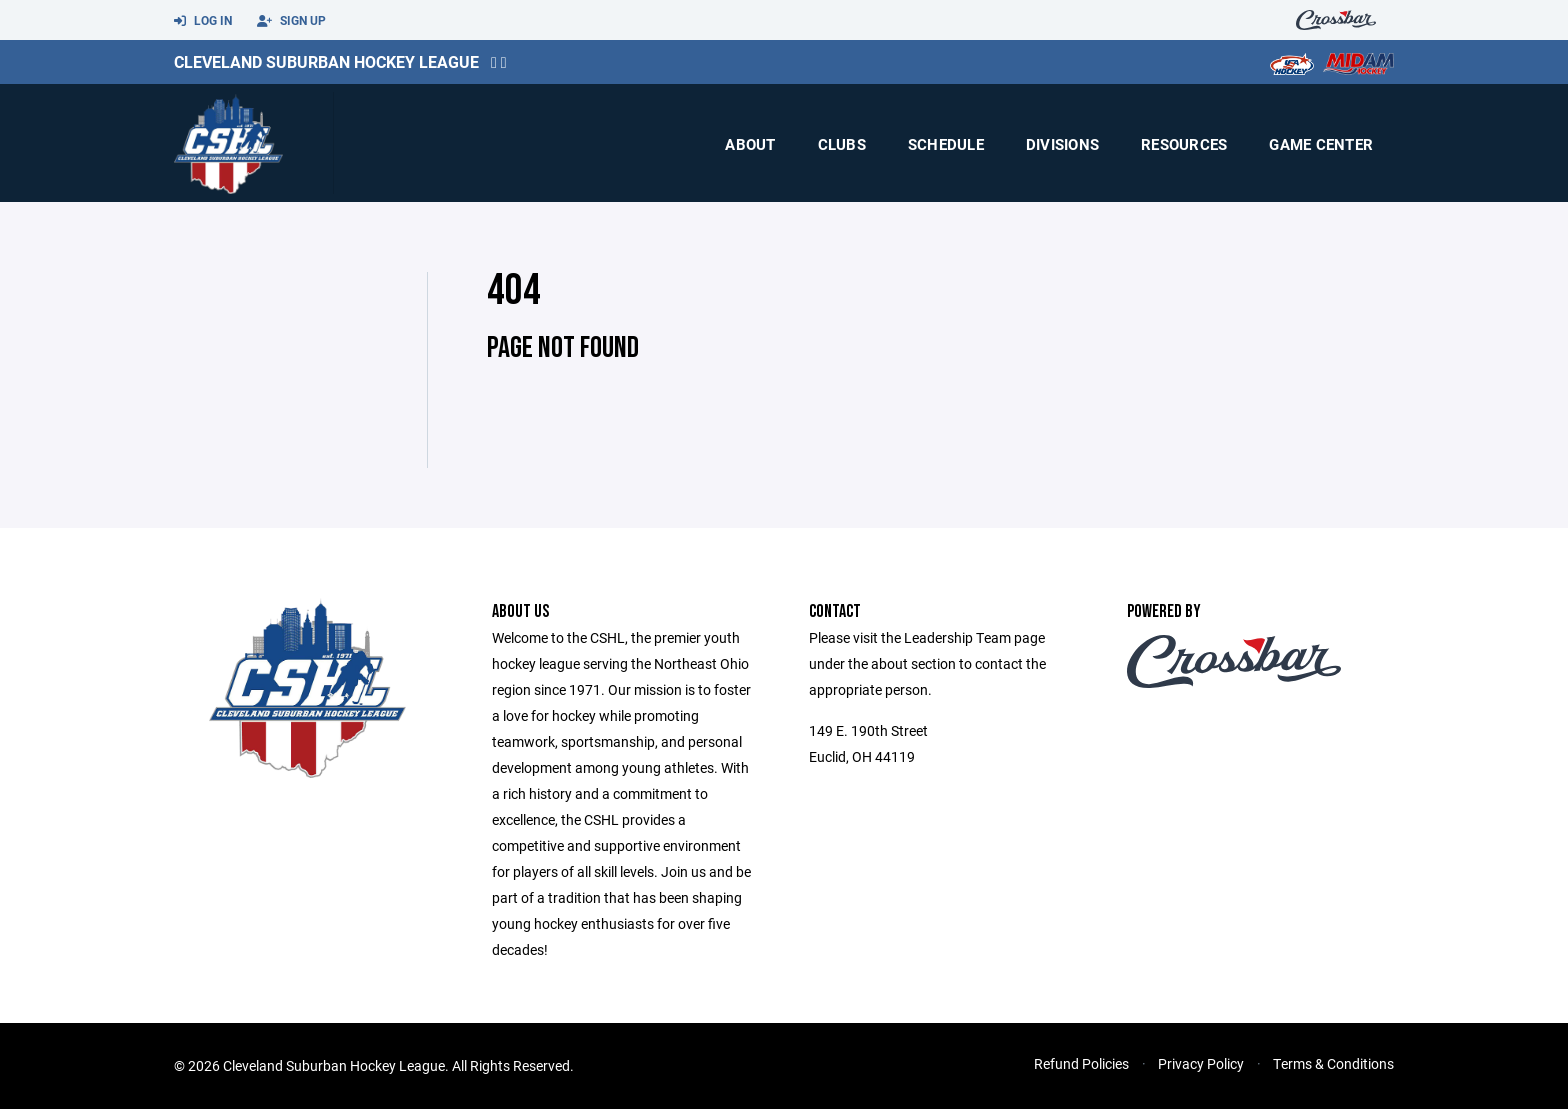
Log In (203, 21)
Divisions (1062, 144)
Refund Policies (1081, 1063)
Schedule (946, 144)
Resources (1184, 144)
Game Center (1321, 144)
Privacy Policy (1201, 1063)
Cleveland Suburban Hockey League (326, 61)
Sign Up (291, 21)
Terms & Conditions (1333, 1063)
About (750, 144)
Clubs (842, 144)
